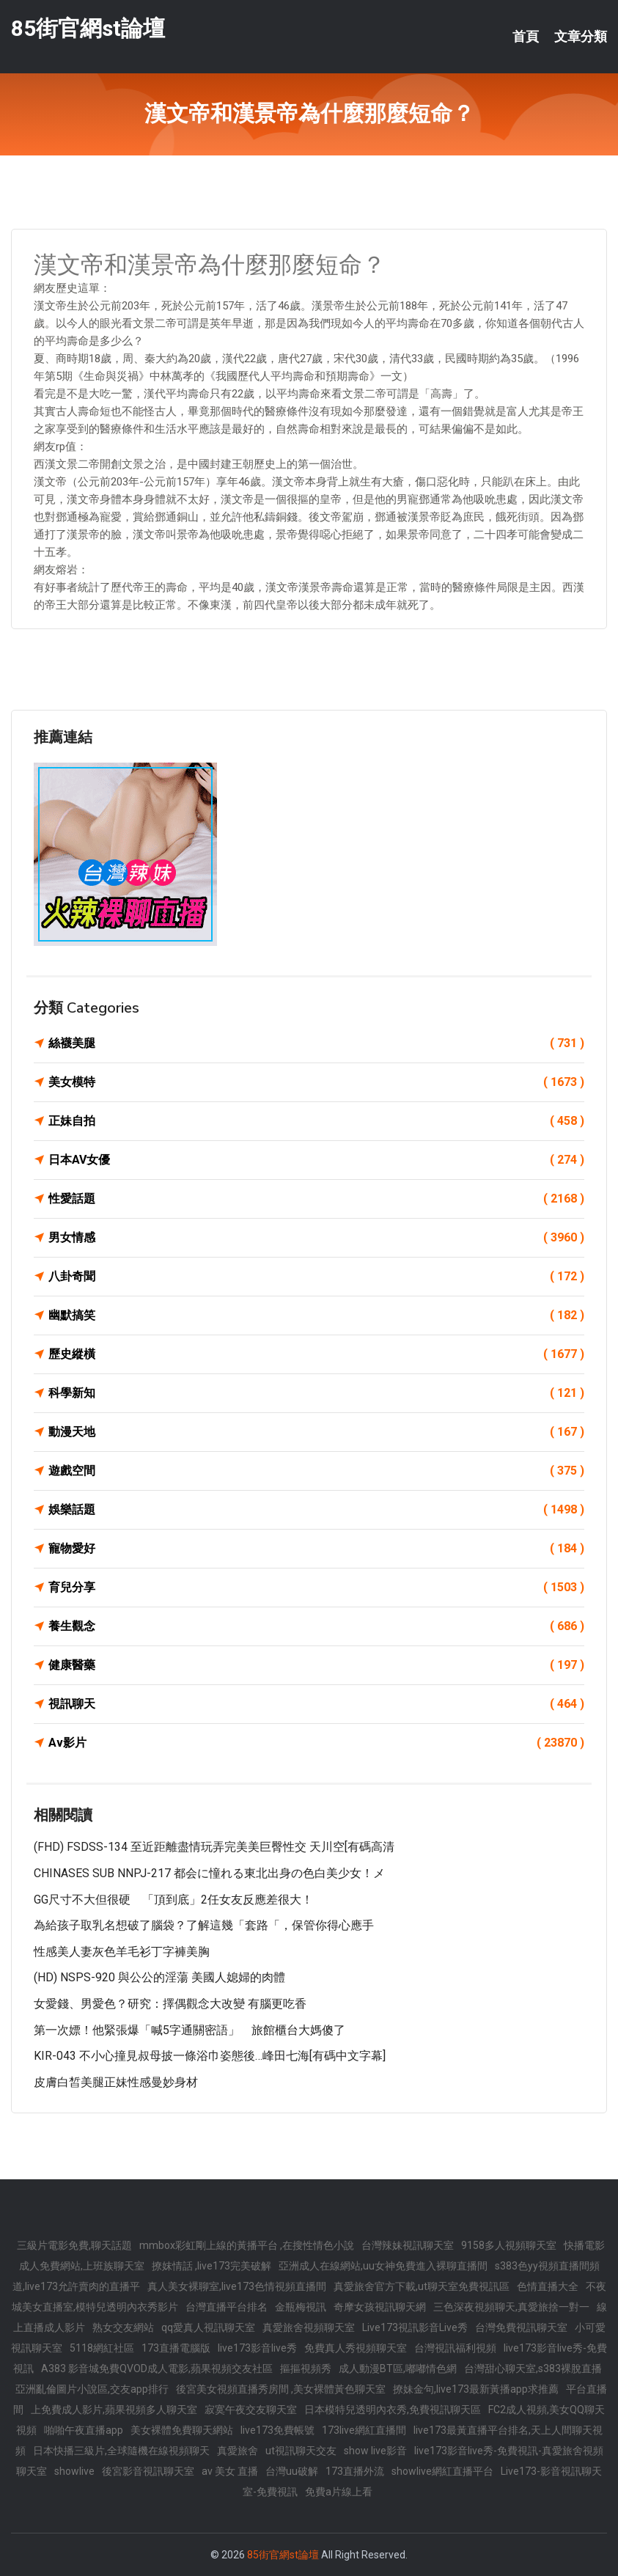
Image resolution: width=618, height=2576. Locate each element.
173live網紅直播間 (364, 2430)
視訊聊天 (316, 1704)
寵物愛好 (316, 1548)
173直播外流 (354, 2471)
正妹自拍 (316, 1121)
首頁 (525, 36)
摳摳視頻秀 (305, 2368)
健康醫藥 (316, 1665)
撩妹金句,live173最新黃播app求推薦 (476, 2389)
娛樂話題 (316, 1510)
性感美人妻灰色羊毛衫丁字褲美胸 (122, 1952)
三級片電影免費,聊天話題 (74, 2245)
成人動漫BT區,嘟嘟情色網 (398, 2368)
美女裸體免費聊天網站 (181, 2430)
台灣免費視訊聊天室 (521, 2327)
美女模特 (316, 1082)
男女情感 (316, 1238)
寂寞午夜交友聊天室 (251, 2409)
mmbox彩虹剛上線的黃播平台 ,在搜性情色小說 (246, 2245)
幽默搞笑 (316, 1315)
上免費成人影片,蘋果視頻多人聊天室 (114, 2409)
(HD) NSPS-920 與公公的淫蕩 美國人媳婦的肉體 (159, 1977)
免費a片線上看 (338, 2492)
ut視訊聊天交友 (300, 2450)
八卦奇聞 (316, 1276)
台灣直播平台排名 (226, 2307)
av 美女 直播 (230, 2471)
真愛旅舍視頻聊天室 (308, 2327)
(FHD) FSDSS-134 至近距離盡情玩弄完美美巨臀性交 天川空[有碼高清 (214, 1847)
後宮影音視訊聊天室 (148, 2471)
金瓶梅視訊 (300, 2307)
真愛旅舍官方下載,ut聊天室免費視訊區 (422, 2286)
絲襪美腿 (316, 1043)
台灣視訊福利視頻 (455, 2348)
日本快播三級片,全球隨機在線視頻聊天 (121, 2450)
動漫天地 (316, 1432)
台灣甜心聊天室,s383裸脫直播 (533, 2368)
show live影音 (375, 2450)
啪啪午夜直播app (83, 2430)
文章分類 (580, 36)
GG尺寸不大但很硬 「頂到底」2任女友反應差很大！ (173, 1900)
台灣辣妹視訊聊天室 (407, 2245)
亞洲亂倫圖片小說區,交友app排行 (92, 2389)
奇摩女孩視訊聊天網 (380, 2307)
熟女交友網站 (123, 2327)
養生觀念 (316, 1626)
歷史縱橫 (316, 1354)
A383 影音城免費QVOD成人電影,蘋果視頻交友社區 (157, 2368)
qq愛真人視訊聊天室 (208, 2327)
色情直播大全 (547, 2286)
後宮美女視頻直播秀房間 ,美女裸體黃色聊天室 (281, 2389)
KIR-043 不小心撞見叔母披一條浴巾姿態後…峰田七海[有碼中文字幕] (210, 2056)
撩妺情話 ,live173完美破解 (211, 2266)
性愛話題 (316, 1199)
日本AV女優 (316, 1160)
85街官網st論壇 (88, 28)
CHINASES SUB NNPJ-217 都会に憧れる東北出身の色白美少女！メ (209, 1873)
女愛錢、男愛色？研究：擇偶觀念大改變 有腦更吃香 (170, 2004)
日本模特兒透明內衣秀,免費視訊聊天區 (392, 2409)
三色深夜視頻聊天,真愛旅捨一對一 (511, 2307)
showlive (74, 2471)
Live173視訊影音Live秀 (415, 2327)
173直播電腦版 (175, 2348)
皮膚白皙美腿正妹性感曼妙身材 (116, 2082)
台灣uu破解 (291, 2471)
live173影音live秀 (257, 2348)
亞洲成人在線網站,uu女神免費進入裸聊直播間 (383, 2266)
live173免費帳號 (277, 2430)
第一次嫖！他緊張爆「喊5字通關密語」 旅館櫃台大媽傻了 (189, 2030)
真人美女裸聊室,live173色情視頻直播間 (236, 2286)
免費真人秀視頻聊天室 (355, 2348)
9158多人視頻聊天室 (508, 2245)
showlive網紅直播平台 (442, 2471)
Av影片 (316, 1743)
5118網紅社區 (102, 2348)
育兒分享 (316, 1587)
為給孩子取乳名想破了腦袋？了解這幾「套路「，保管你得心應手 (204, 1925)
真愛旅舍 (237, 2450)
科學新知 (316, 1393)
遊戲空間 (316, 1471)
